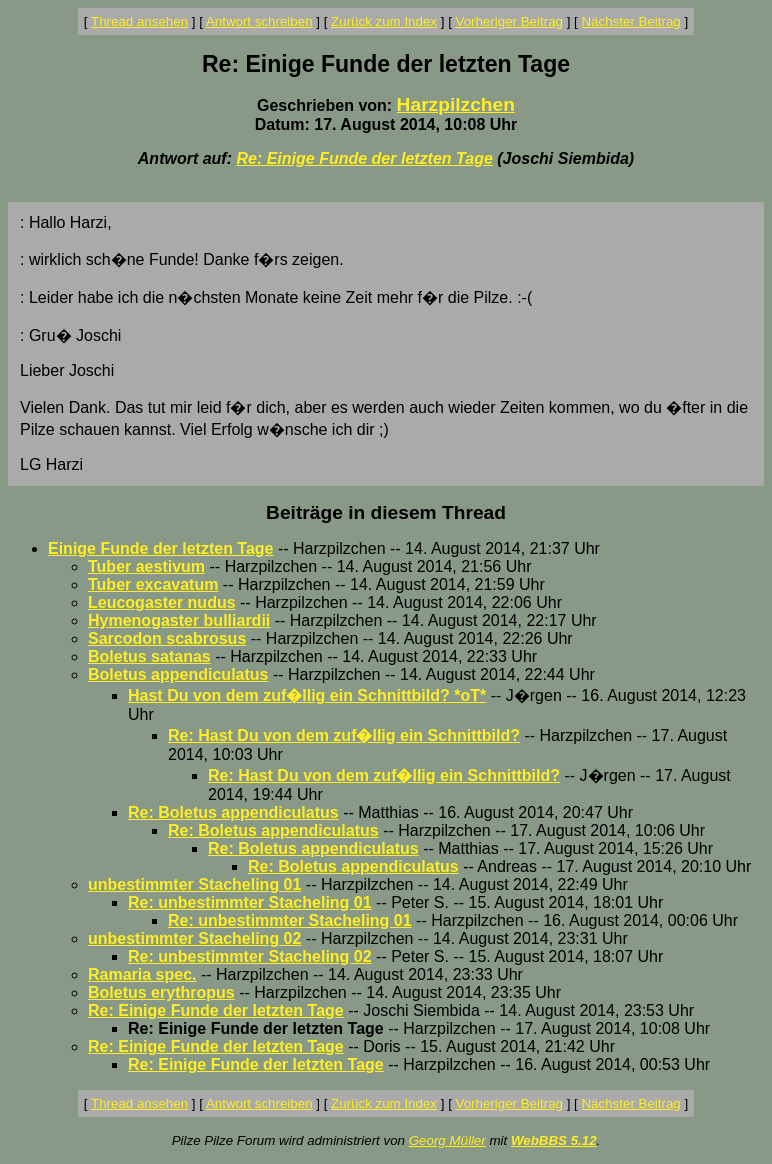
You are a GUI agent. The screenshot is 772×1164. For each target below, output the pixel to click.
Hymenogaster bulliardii (179, 620)
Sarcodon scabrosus (167, 638)
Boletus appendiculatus (178, 674)
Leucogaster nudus (162, 602)
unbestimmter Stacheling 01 (194, 884)
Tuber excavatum (153, 584)
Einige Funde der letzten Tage (161, 548)
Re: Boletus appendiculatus (233, 812)
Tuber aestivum (146, 566)
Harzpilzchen (456, 104)
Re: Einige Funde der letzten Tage (364, 158)
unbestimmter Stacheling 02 (194, 938)
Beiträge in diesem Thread (386, 512)
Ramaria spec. (142, 974)
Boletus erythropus (161, 992)
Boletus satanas (149, 656)
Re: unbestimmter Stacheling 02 (250, 956)
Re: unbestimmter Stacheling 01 (250, 902)
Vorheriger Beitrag (509, 21)
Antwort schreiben (259, 21)
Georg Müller (447, 1140)
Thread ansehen (139, 21)
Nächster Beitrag (630, 21)
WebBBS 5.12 (554, 1140)
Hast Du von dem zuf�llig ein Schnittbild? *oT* (307, 695)
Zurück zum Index (384, 21)
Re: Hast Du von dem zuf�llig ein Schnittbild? (344, 735)
